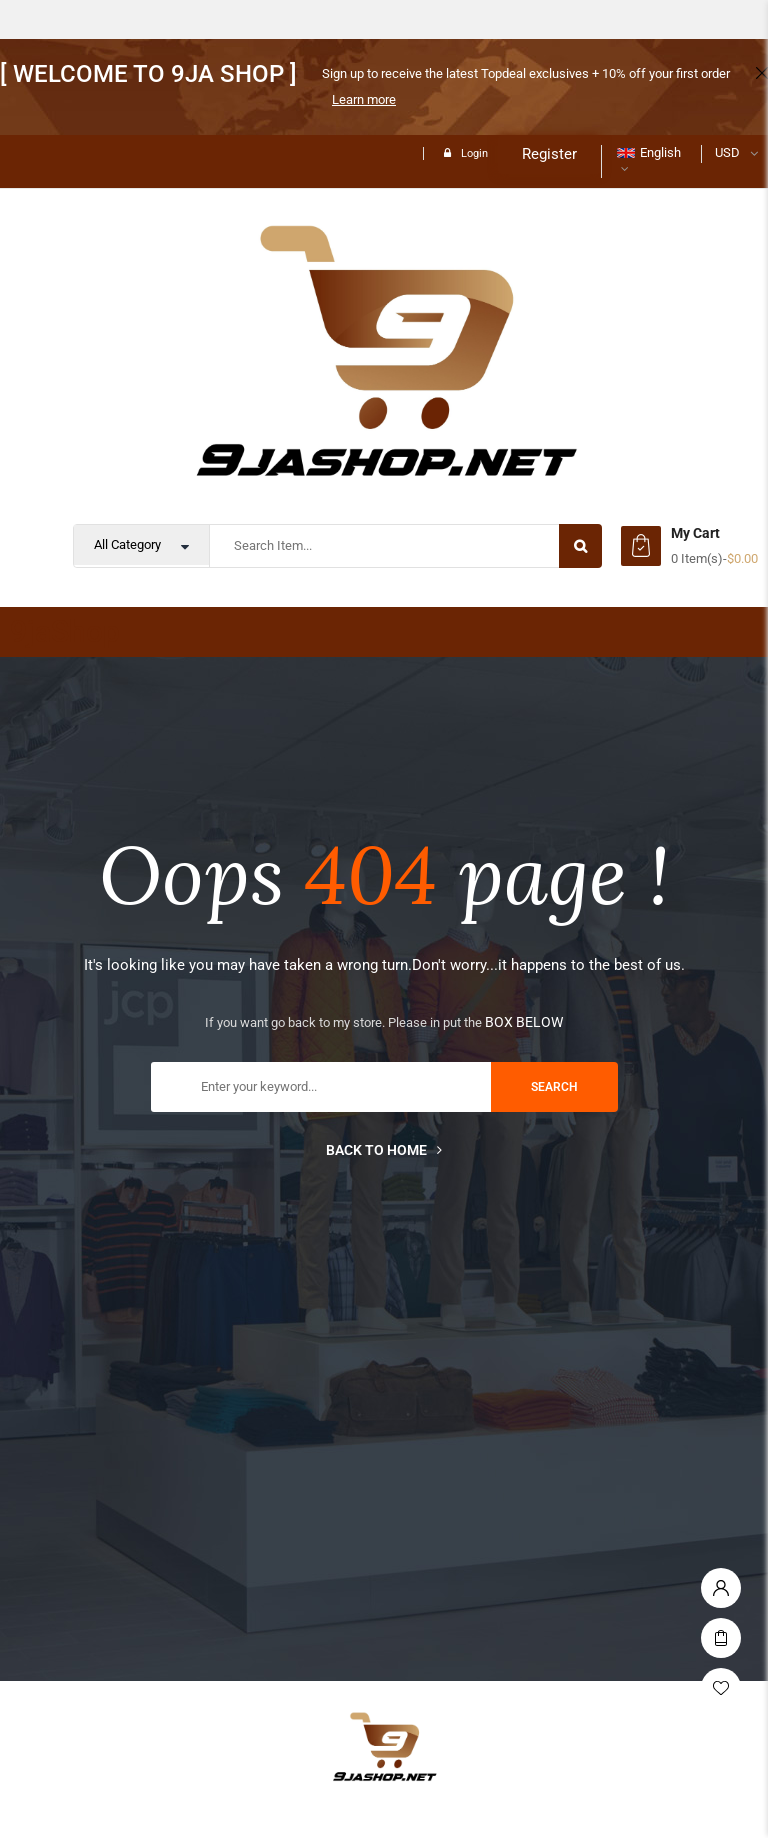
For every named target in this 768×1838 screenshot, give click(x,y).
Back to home (384, 1150)
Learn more (364, 99)
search (554, 1087)
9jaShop (65, 631)
